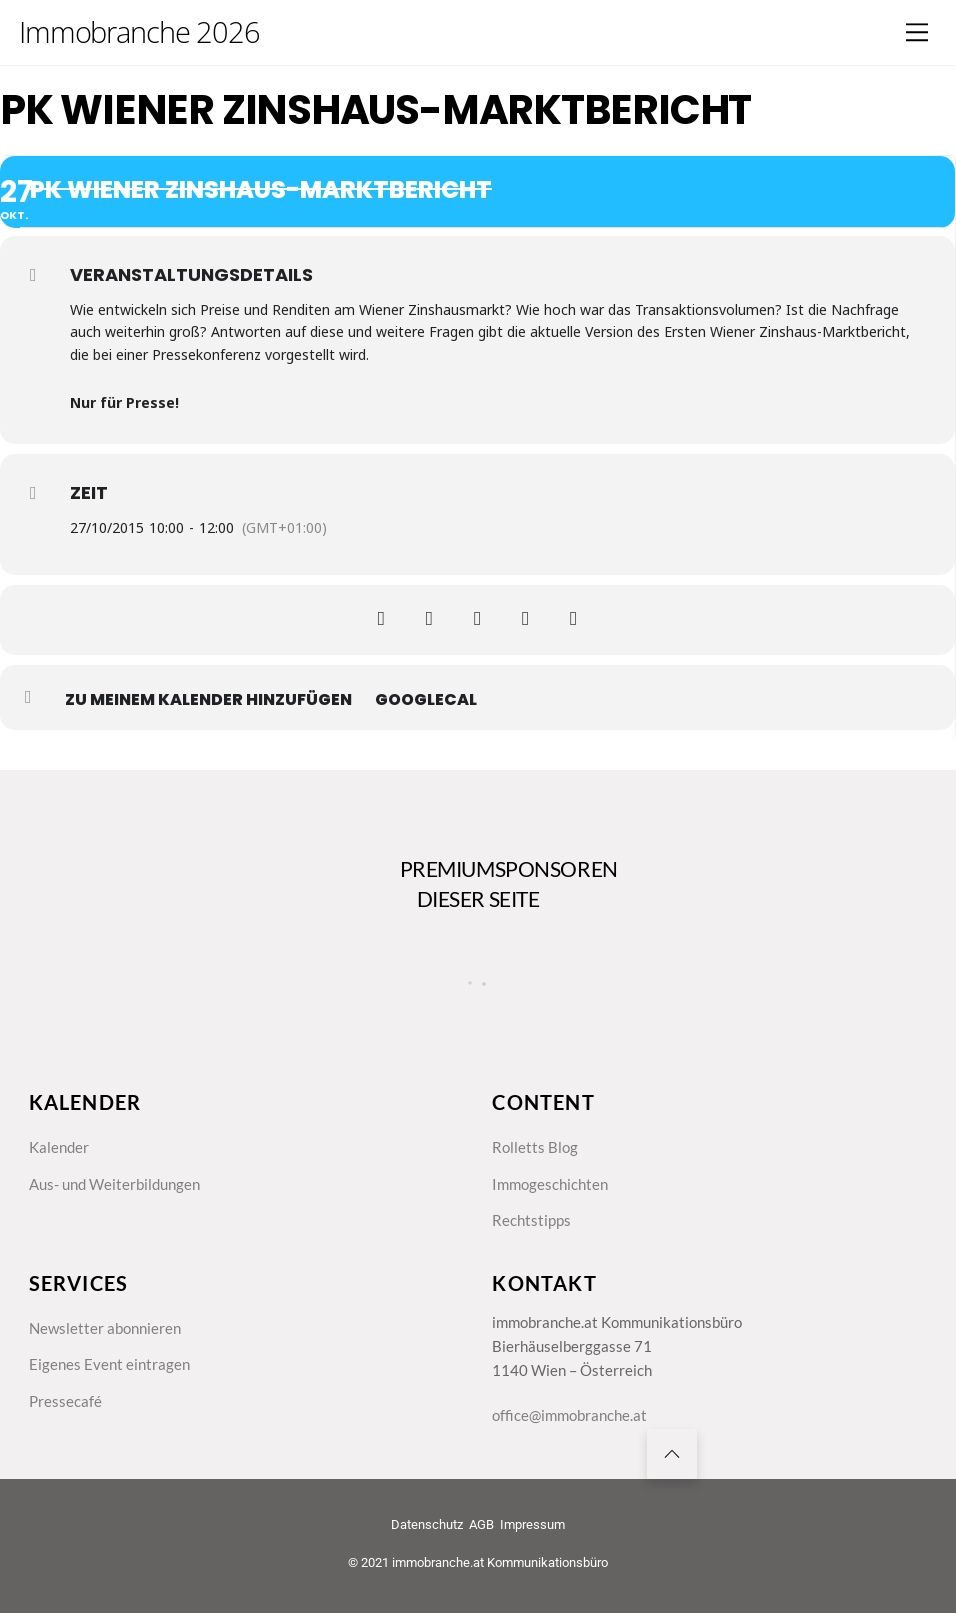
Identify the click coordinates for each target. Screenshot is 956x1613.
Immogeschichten (550, 1184)
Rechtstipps (531, 1220)
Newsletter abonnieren (105, 1328)
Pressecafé (65, 1401)
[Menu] (917, 32)
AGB (481, 1524)
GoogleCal (426, 700)
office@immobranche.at (569, 1415)
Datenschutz (427, 1524)
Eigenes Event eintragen (109, 1365)
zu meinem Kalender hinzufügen (208, 700)
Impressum (532, 1524)
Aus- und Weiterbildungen (114, 1184)
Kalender (59, 1147)
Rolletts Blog (535, 1147)
